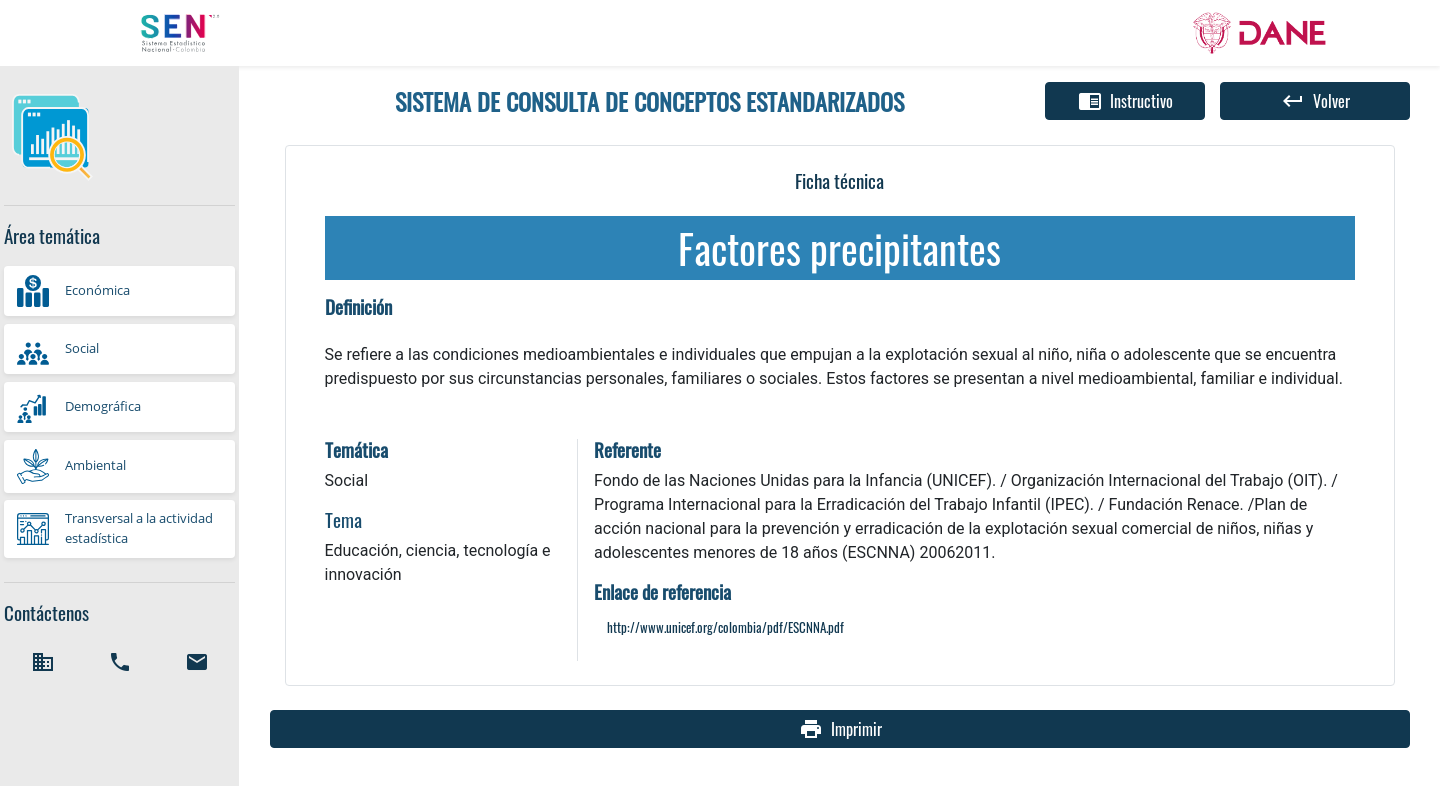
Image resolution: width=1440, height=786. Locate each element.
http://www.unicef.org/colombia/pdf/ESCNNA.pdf (725, 627)
